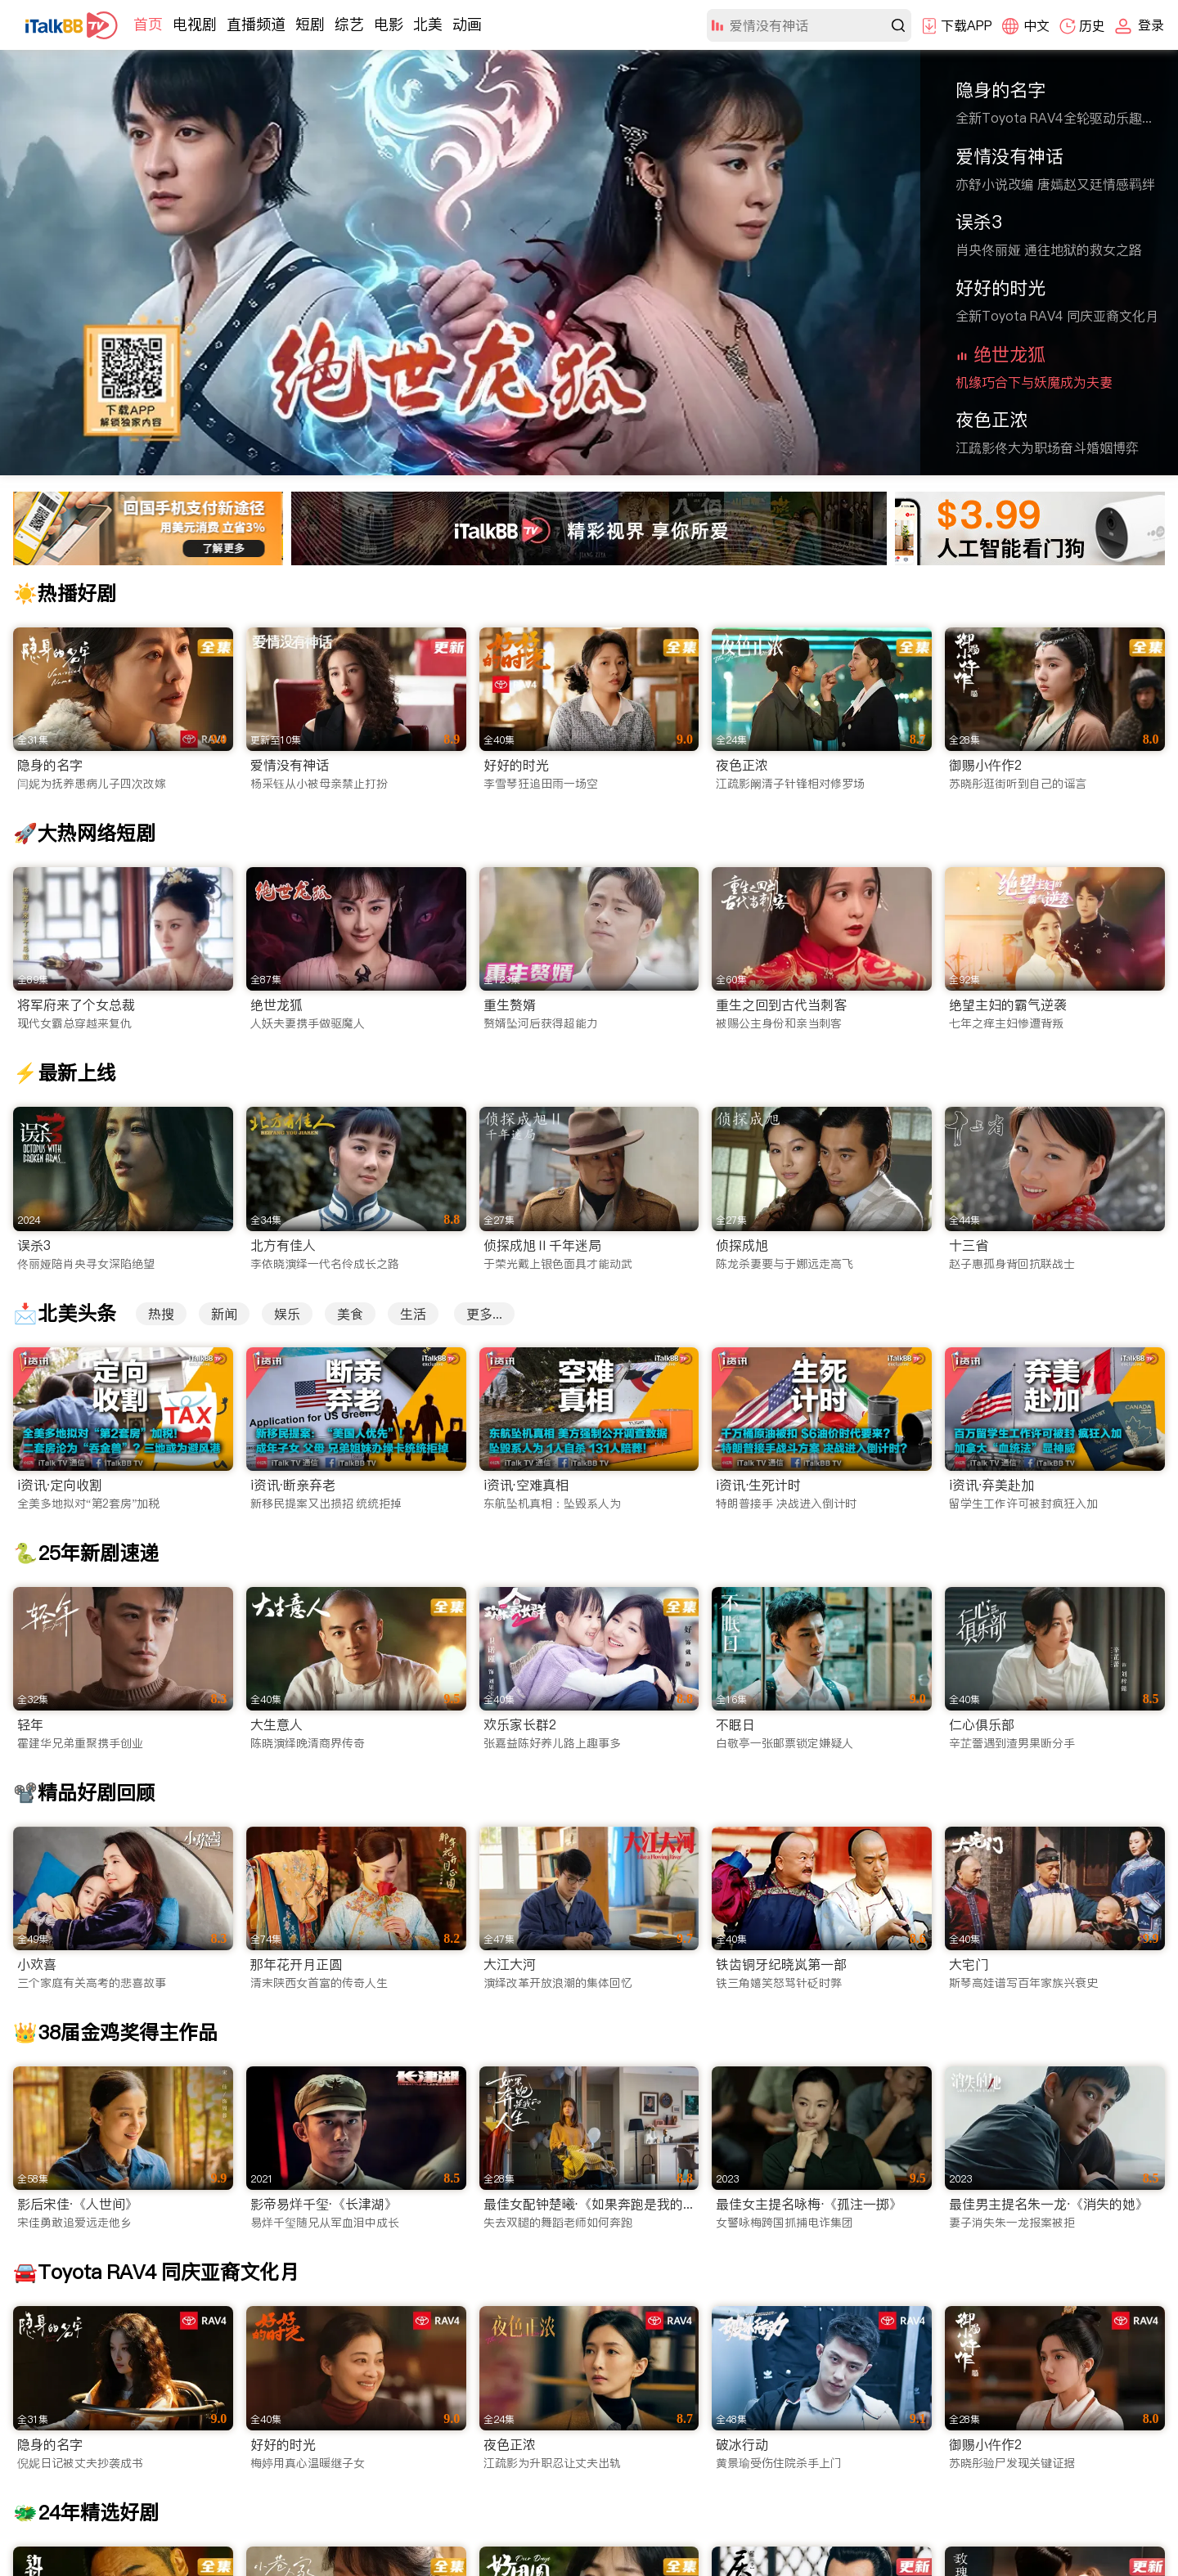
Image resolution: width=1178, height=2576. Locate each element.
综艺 (349, 24)
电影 (388, 24)
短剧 (310, 24)
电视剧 (195, 24)
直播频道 (256, 24)
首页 (148, 24)
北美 (428, 24)
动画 (467, 24)
